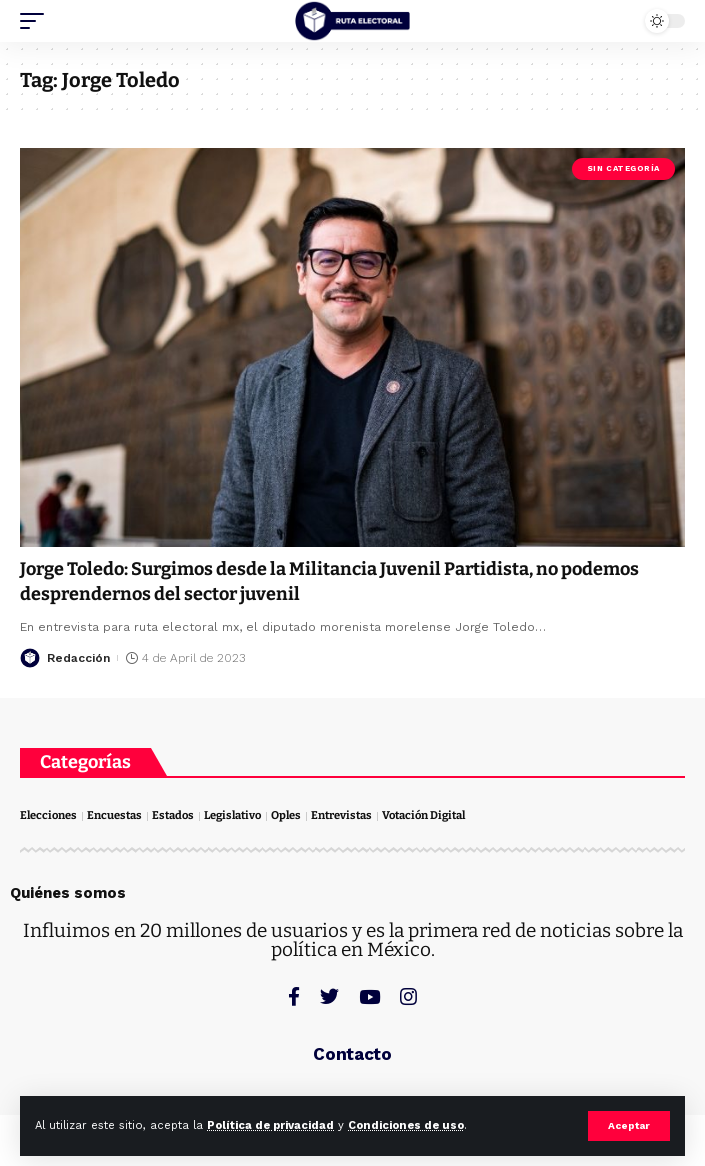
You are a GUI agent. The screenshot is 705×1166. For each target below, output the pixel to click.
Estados (173, 815)
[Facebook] (294, 996)
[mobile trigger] (37, 21)
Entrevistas (341, 815)
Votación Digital (423, 815)
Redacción (78, 658)
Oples (286, 815)
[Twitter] (329, 996)
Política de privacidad (270, 1125)
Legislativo (232, 815)
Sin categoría (623, 168)
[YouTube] (369, 996)
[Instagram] (408, 996)
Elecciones (48, 815)
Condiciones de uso (406, 1125)
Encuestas (114, 815)
